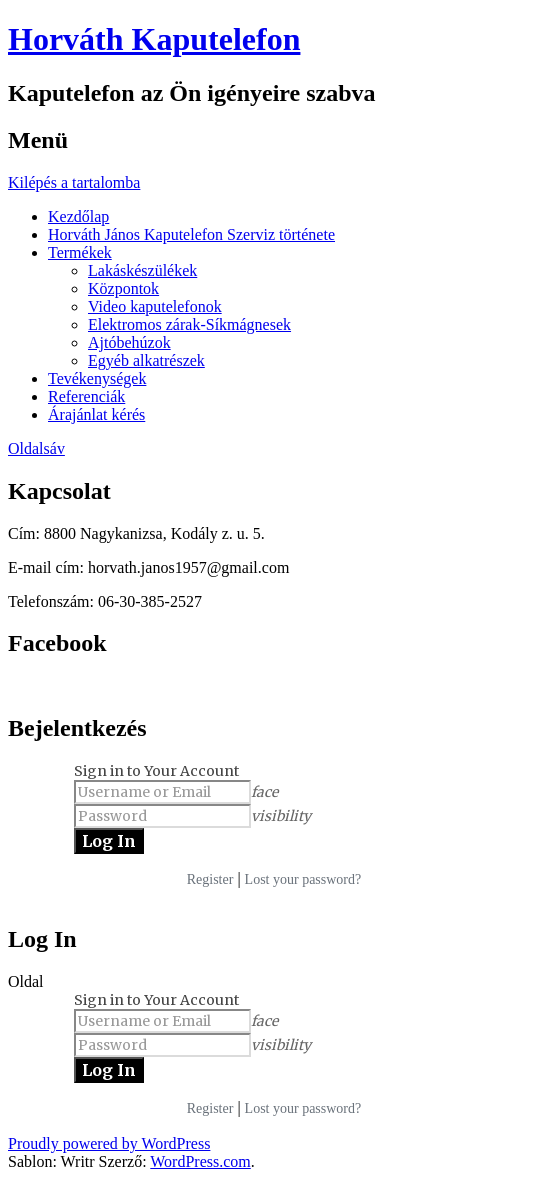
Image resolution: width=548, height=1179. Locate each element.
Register (210, 879)
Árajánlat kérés (96, 414)
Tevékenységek (97, 378)
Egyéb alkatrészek (146, 360)
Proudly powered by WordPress (109, 1143)
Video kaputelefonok (155, 306)
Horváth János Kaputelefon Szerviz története (191, 234)
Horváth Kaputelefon (154, 39)
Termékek (80, 252)
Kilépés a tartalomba (74, 182)
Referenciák (86, 396)
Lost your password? (303, 879)
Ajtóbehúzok (129, 342)
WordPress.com (200, 1161)
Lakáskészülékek (142, 270)
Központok (123, 288)
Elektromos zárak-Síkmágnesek (189, 324)
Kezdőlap (78, 216)
